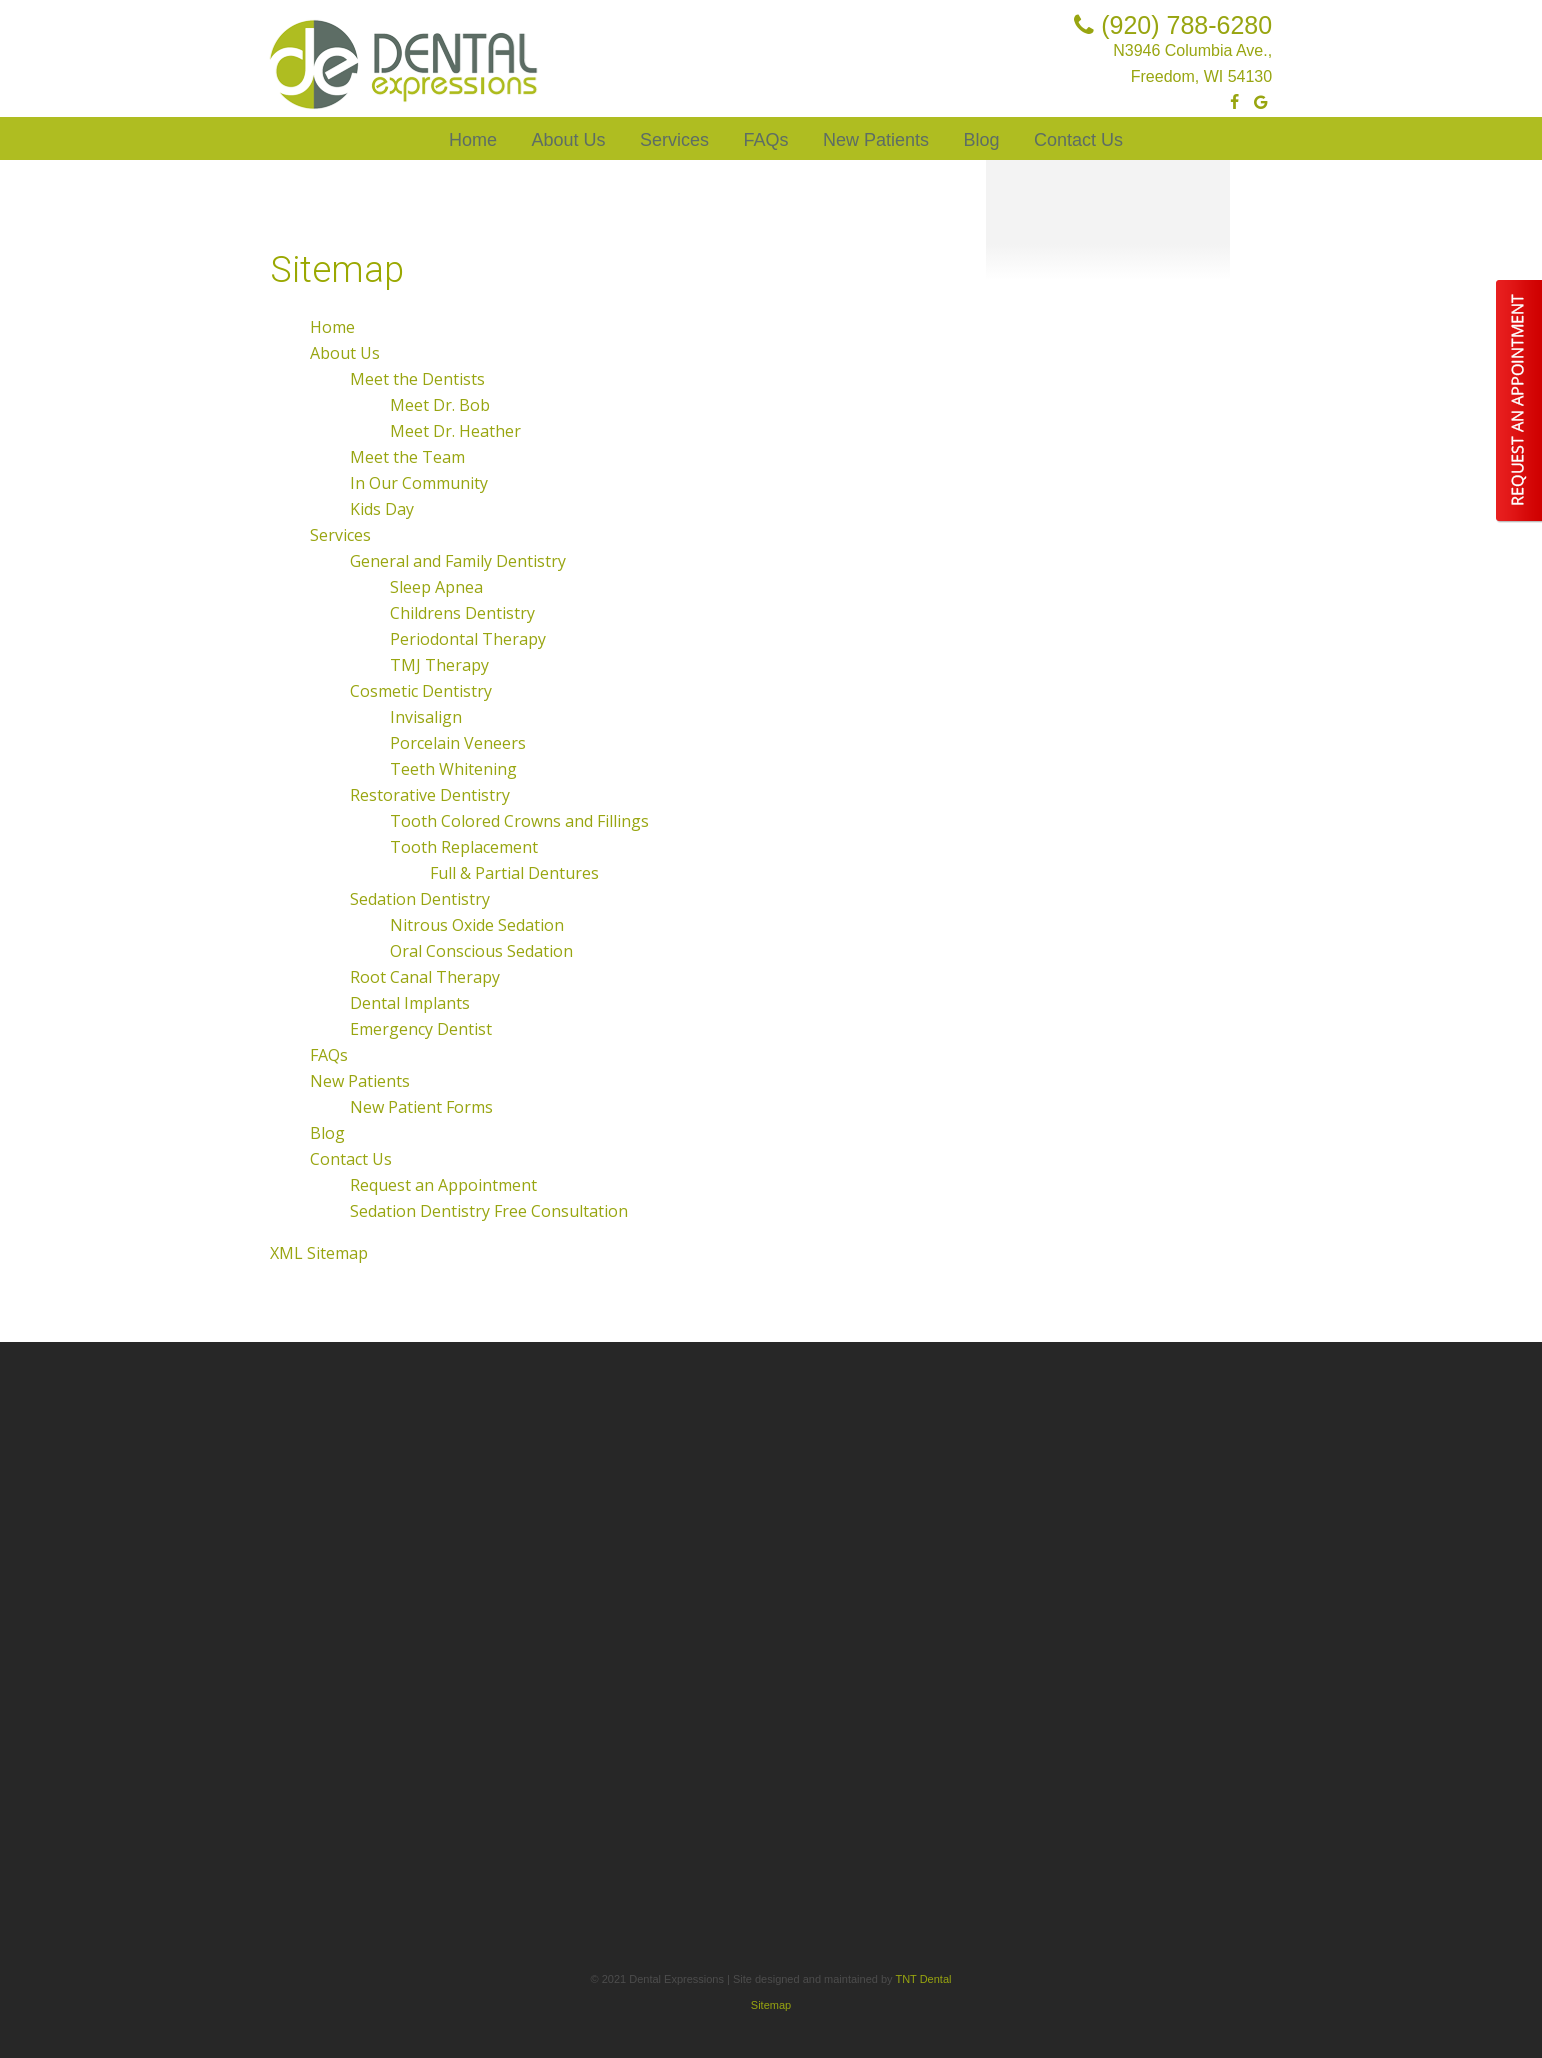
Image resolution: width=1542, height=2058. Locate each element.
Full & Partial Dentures (514, 873)
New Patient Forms (421, 1107)
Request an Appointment (443, 1185)
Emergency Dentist (421, 1029)
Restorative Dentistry (430, 795)
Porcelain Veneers (458, 743)
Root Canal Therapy (425, 977)
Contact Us (1078, 140)
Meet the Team (407, 457)
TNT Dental (923, 1979)
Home (473, 140)
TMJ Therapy (439, 665)
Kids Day (382, 509)
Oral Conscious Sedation (481, 951)
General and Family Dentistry (458, 561)
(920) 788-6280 (1169, 25)
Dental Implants (410, 1003)
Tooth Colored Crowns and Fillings (519, 821)
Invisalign (426, 717)
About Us (568, 140)
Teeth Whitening (453, 769)
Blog (981, 140)
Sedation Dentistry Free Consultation (489, 1211)
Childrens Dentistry (462, 613)
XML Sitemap (319, 1253)
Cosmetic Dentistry (421, 691)
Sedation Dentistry (420, 899)
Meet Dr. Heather (455, 431)
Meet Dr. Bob (440, 405)
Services (674, 140)
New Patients (876, 140)
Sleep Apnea (436, 587)
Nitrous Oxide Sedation (477, 925)
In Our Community (419, 483)
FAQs (765, 140)
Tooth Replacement (464, 847)
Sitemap (771, 2005)
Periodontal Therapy (468, 639)
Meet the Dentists (417, 379)
